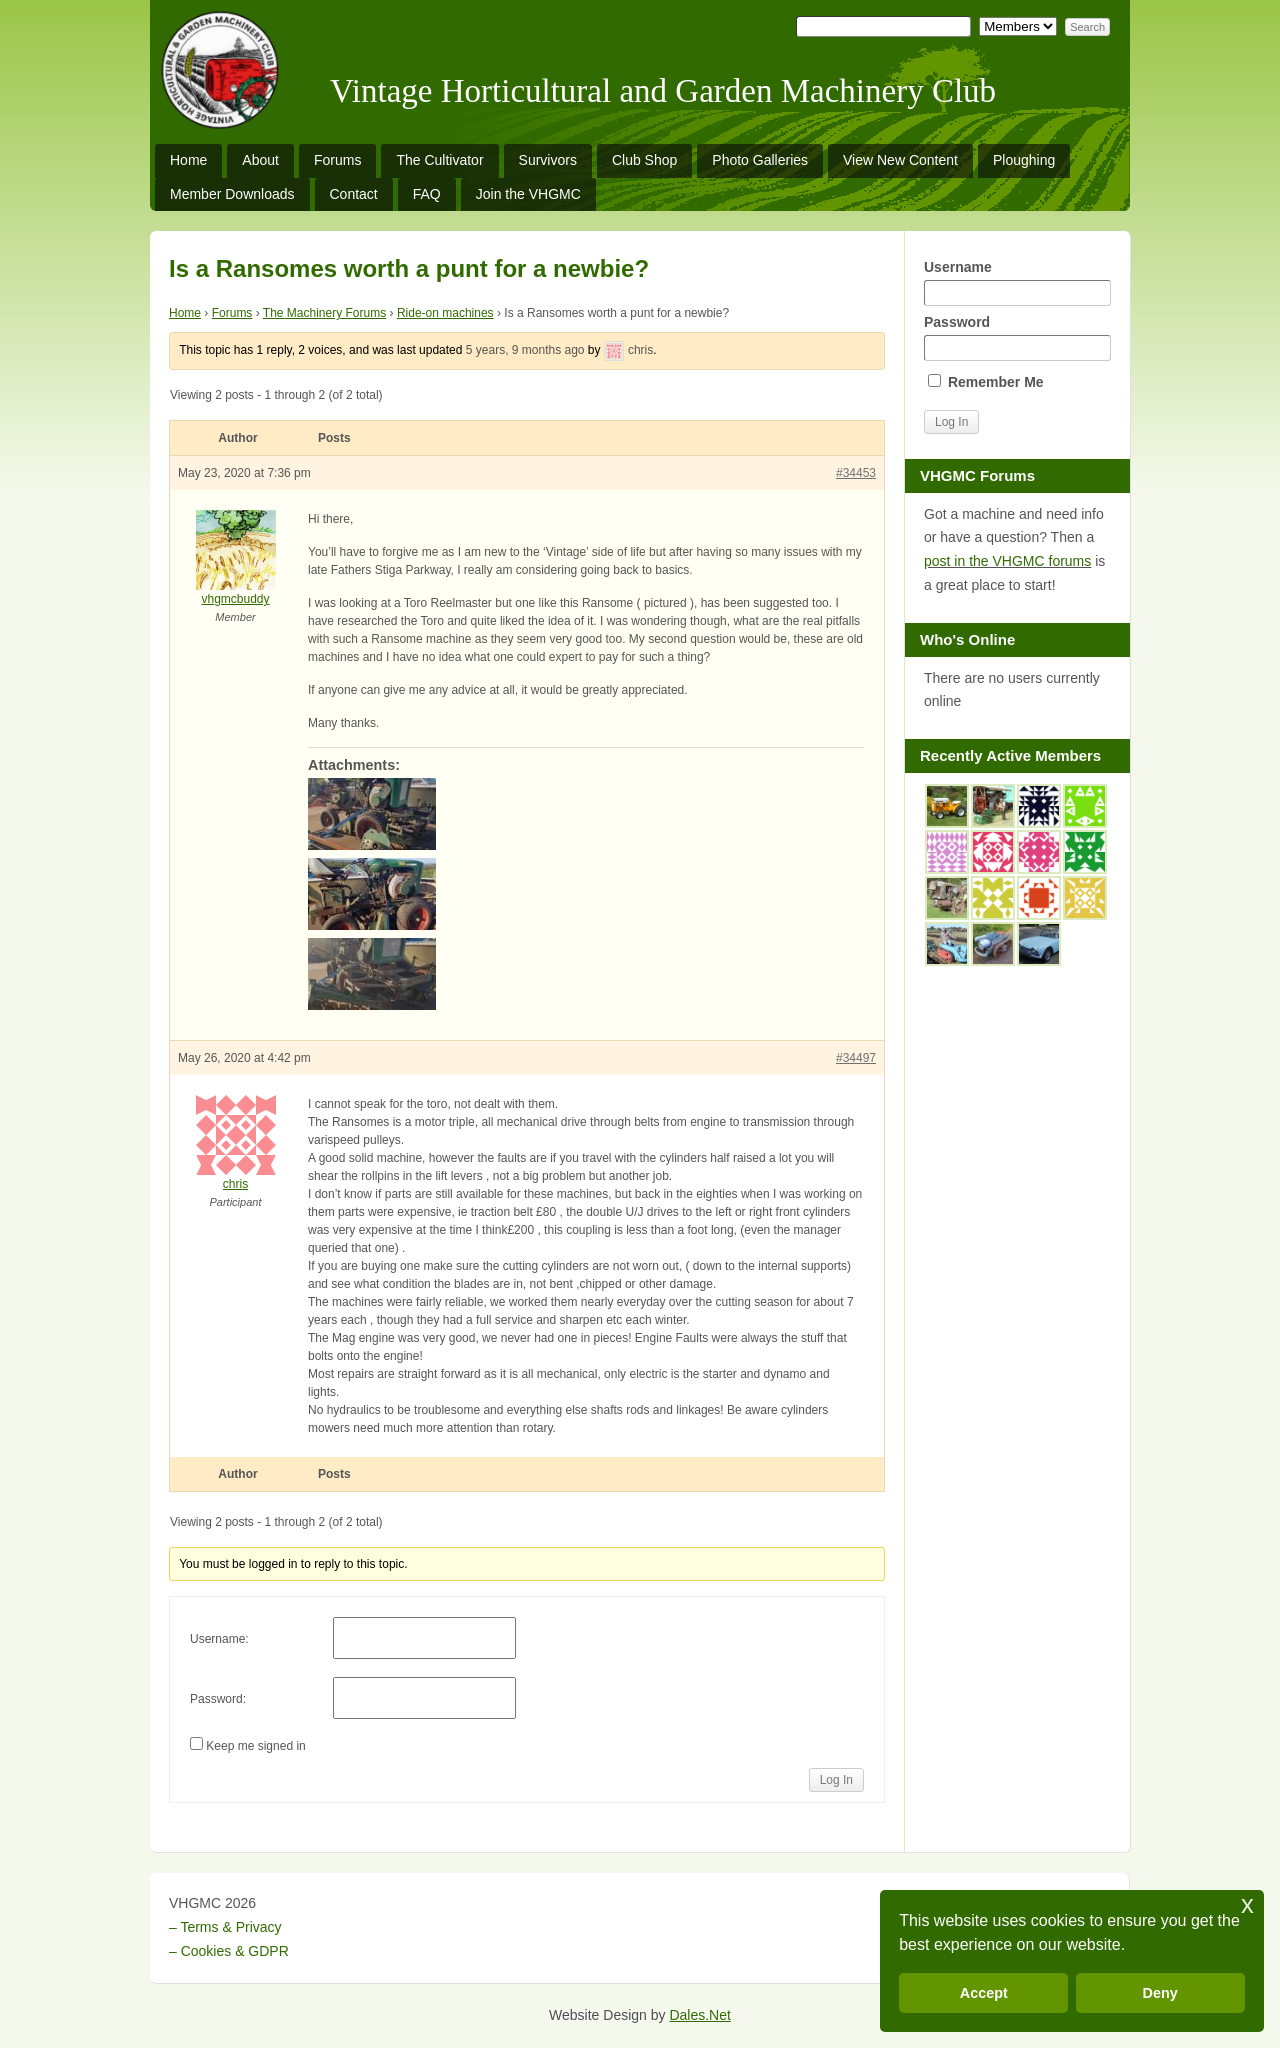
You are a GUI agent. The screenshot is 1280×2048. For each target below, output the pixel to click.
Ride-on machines (445, 313)
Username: (219, 1639)
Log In (836, 1780)
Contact (354, 194)
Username (1017, 282)
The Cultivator (439, 160)
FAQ (427, 194)
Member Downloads (232, 194)
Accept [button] (984, 1993)
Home (188, 160)
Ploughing (1024, 160)
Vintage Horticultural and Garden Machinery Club (663, 91)
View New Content (900, 160)
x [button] (1247, 1904)
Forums (337, 160)
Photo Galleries (760, 160)
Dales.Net (699, 2015)
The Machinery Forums (324, 313)
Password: (218, 1699)
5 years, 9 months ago (525, 350)
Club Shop (644, 160)
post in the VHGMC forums (1007, 561)
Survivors (548, 160)
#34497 (856, 1058)
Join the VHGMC (528, 194)
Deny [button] (1160, 1993)
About (260, 160)
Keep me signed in (255, 1746)
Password (1017, 337)
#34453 (856, 473)
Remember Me (986, 382)
